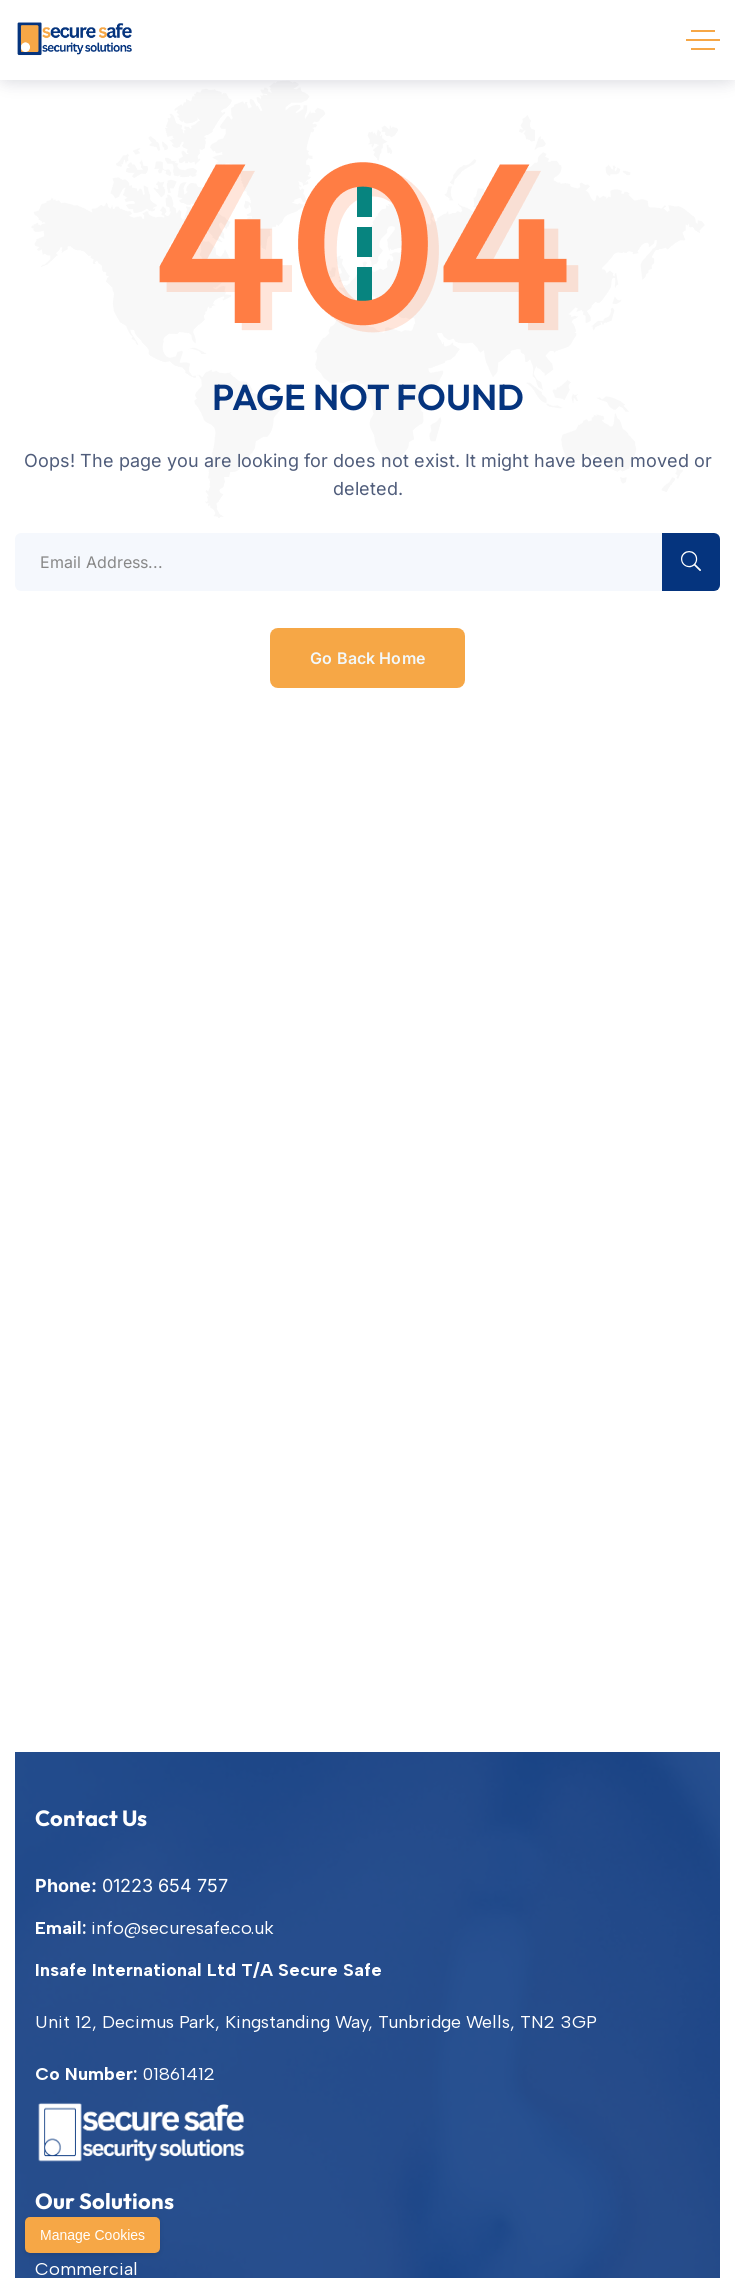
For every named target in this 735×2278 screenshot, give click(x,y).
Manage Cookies (92, 2235)
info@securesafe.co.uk (182, 1928)
